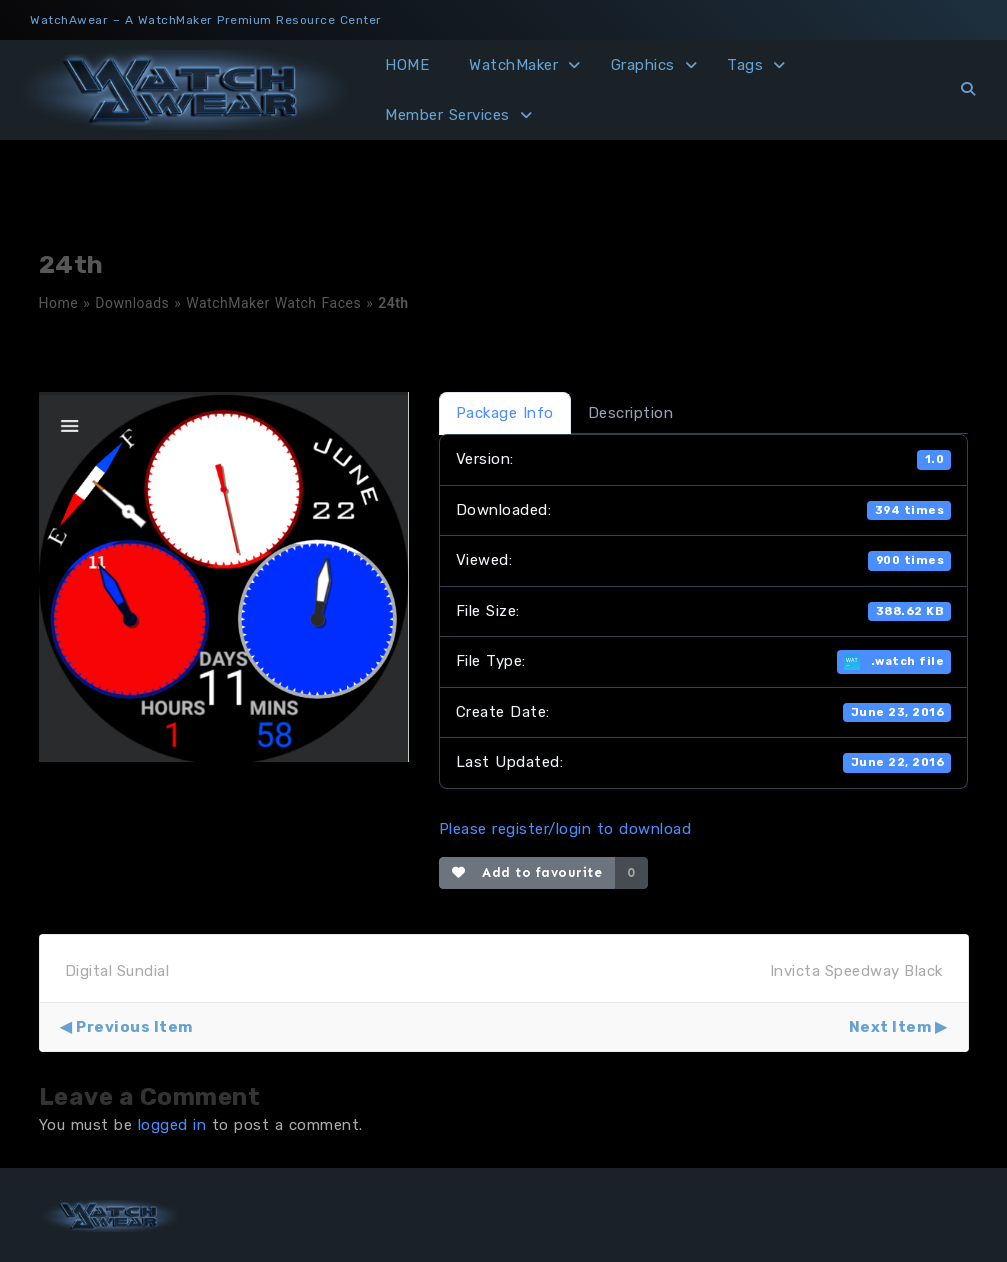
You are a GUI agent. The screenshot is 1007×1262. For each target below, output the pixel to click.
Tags (745, 65)
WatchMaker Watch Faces (273, 303)
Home (59, 303)
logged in (172, 1125)
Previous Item (134, 1027)
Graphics (643, 65)
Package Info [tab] (505, 413)
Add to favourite (527, 872)
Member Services (447, 115)
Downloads (132, 303)
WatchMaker (513, 65)
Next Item (890, 1027)
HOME (407, 65)
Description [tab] (631, 413)
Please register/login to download (565, 829)
